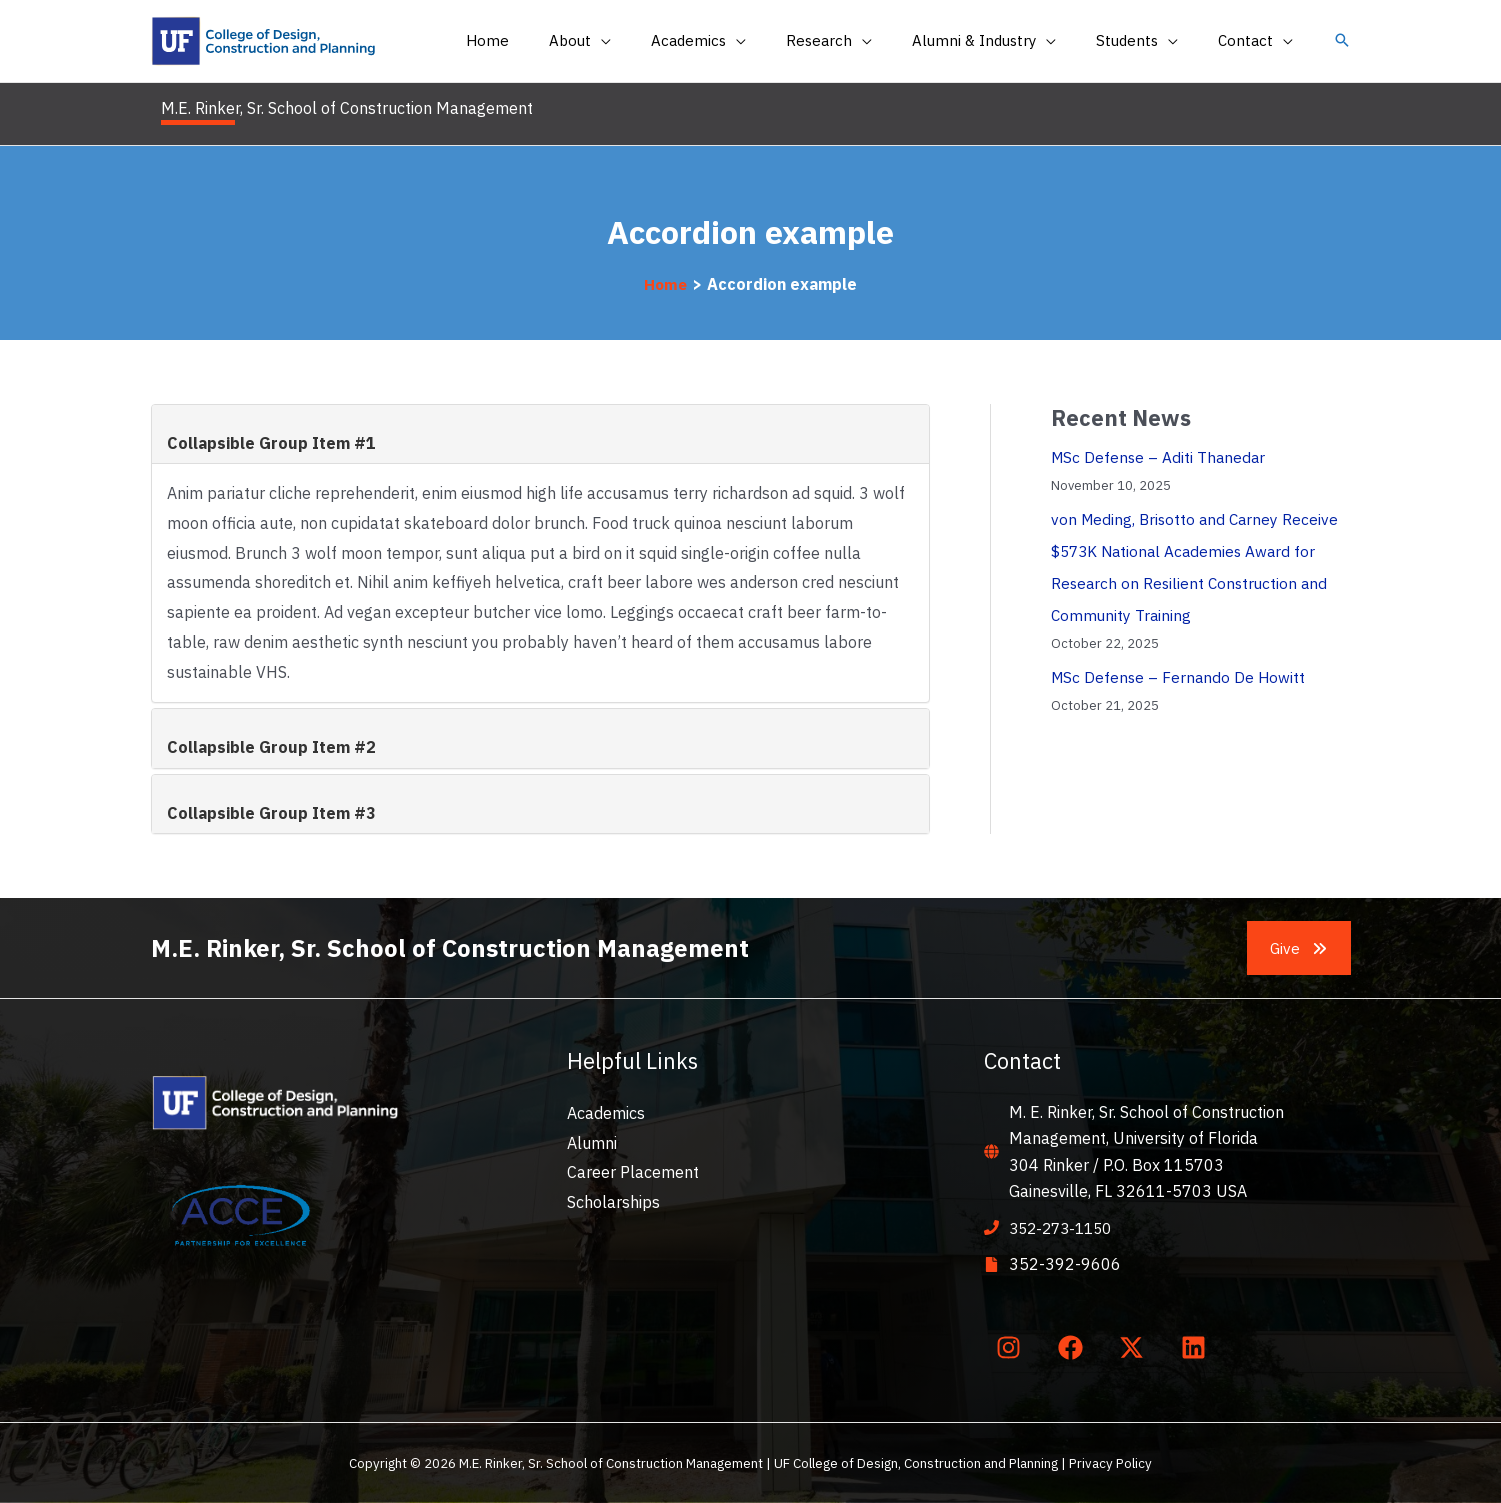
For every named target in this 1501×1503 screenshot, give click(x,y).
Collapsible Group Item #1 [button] (271, 443)
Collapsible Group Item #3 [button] (271, 813)
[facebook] (1074, 1347)
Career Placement (633, 1172)
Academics (606, 1113)
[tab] (540, 434)
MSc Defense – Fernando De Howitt (1180, 677)
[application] (656, 41)
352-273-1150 (1065, 1228)
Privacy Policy (1110, 1463)
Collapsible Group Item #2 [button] (271, 747)
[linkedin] (1197, 1347)
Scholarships (613, 1202)
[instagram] (1013, 1347)
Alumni (592, 1143)
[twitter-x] (1136, 1347)
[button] (1342, 41)
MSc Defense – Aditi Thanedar (1160, 457)
